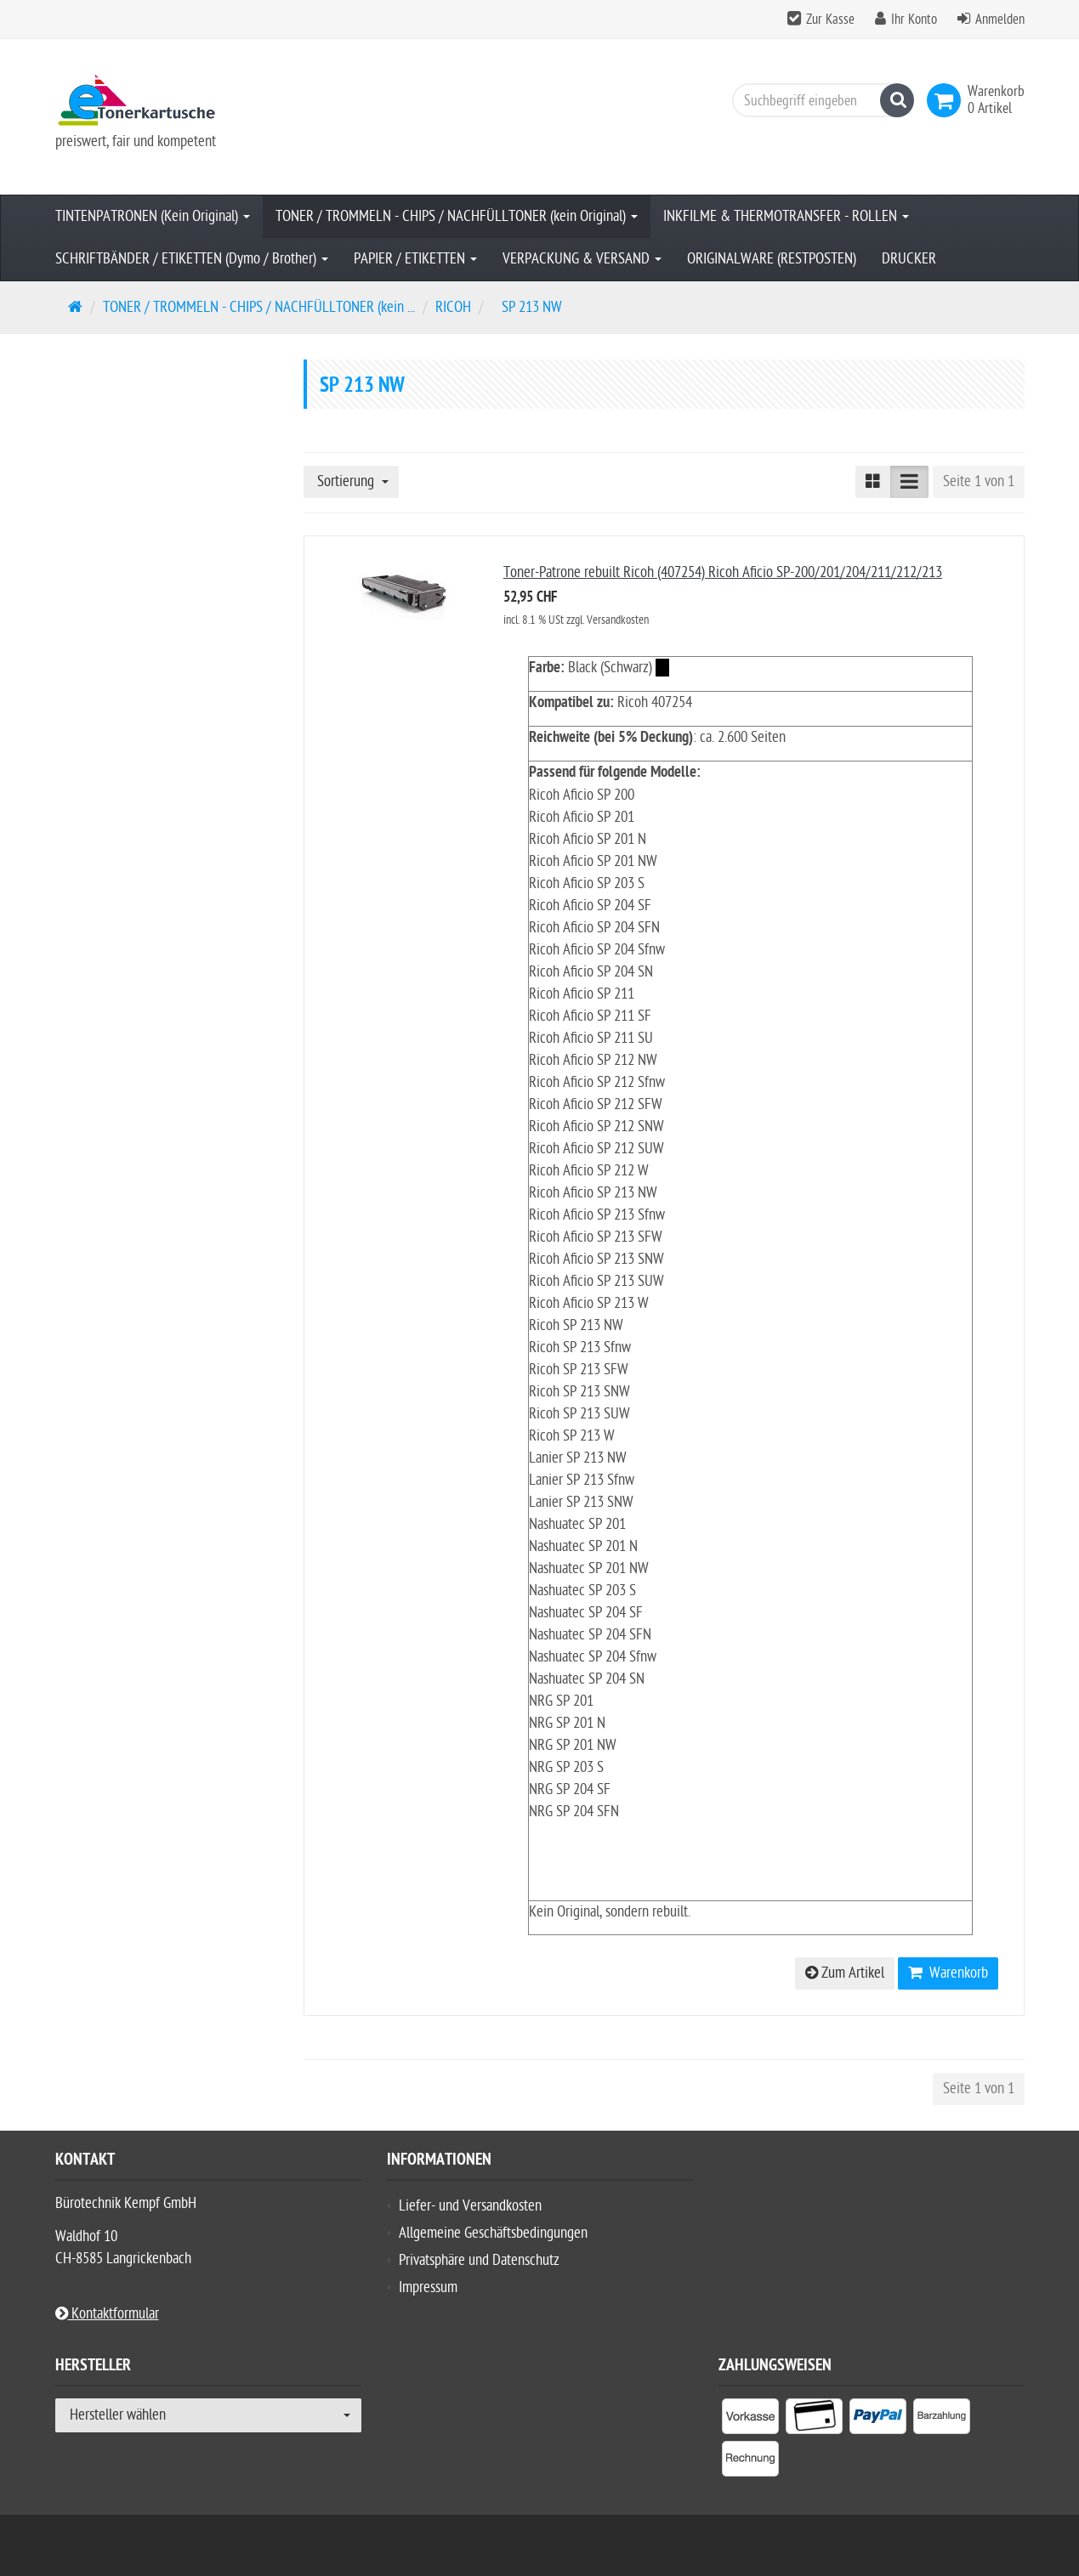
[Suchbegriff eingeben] (819, 100)
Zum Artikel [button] (844, 1973)
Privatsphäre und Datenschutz (479, 2260)
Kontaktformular (107, 2314)
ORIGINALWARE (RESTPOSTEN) (771, 259)
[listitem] (750, 2419)
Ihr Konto (914, 19)
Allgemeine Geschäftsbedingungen (493, 2233)
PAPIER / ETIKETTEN (415, 259)
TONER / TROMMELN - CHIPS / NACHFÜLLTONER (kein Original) (456, 216)
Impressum (428, 2287)
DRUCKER (909, 259)
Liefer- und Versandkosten (470, 2206)
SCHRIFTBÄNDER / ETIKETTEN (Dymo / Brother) (191, 259)
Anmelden (1000, 19)
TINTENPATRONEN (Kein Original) (152, 216)
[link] (947, 100)
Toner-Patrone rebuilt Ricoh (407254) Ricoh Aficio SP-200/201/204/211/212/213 (722, 572)
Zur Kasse (830, 19)
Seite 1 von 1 (978, 481)
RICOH (453, 307)
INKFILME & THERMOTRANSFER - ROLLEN (786, 216)
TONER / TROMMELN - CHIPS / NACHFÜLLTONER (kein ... (259, 307)
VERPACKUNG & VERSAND (582, 259)
